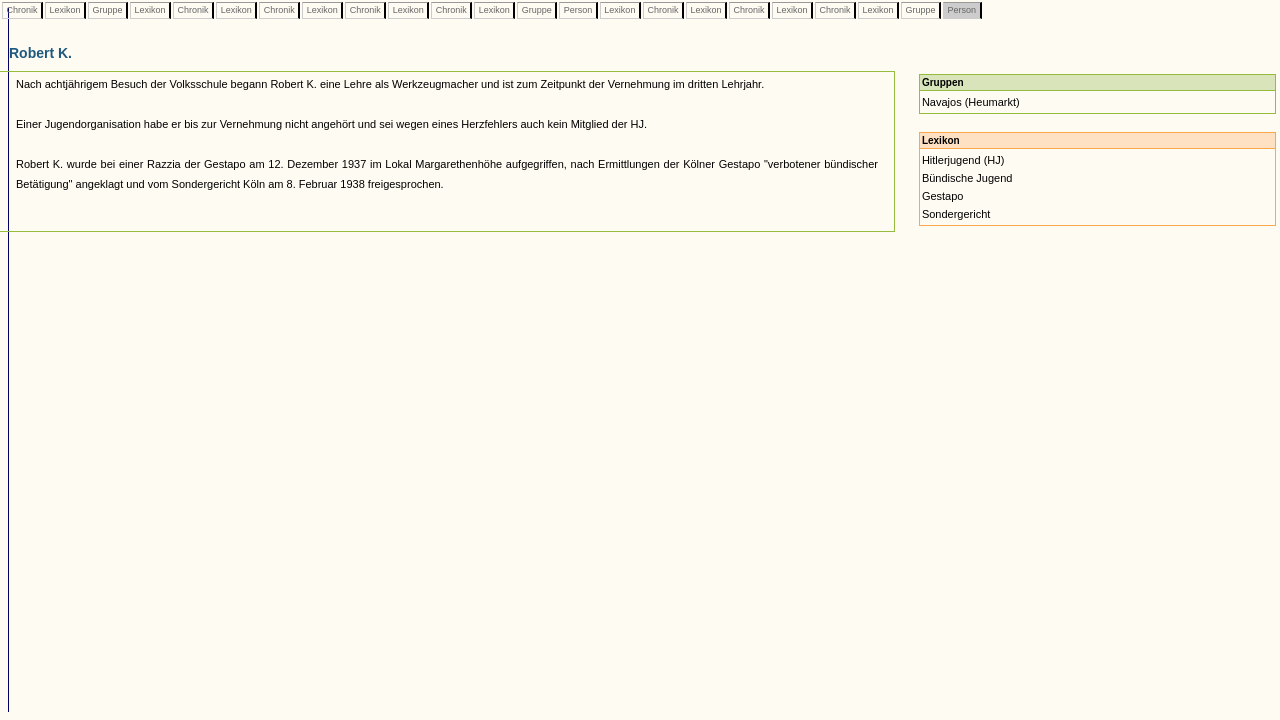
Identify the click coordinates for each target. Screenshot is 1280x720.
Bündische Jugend (967, 178)
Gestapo (943, 196)
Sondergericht (956, 214)
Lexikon (65, 10)
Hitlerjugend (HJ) (963, 160)
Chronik (22, 10)
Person (578, 10)
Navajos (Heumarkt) (971, 102)
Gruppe (107, 10)
